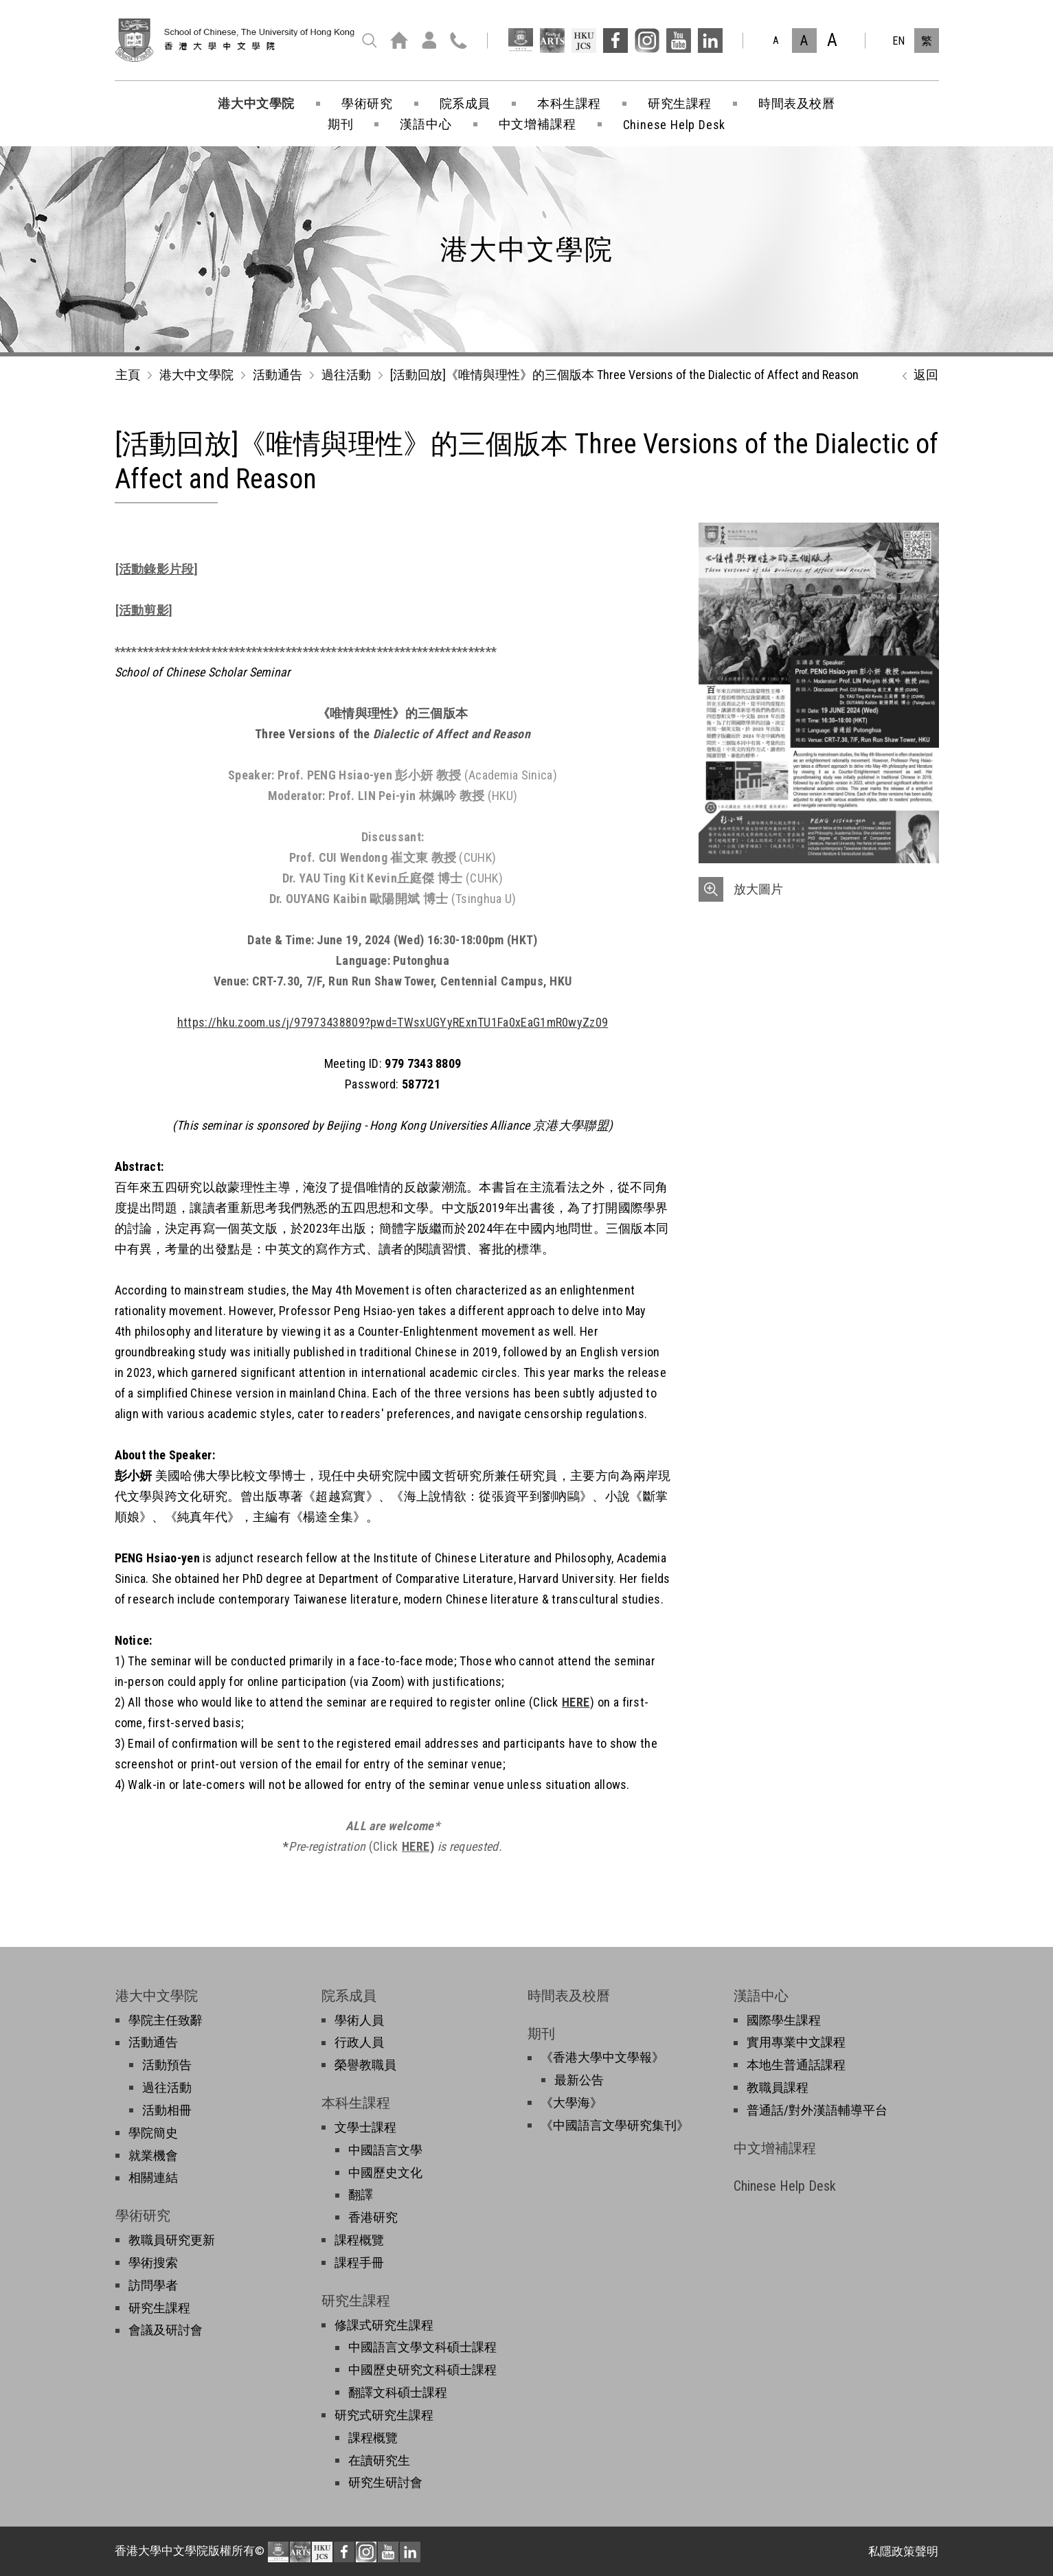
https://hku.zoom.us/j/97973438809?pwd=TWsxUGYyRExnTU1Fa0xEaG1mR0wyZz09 (393, 1022)
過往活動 (346, 374)
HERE (575, 1702)
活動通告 (277, 374)
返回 (917, 375)
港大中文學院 (196, 374)
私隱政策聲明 (903, 2551)
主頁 (127, 374)
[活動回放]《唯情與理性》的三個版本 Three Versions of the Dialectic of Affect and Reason (624, 374)
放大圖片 (758, 889)
